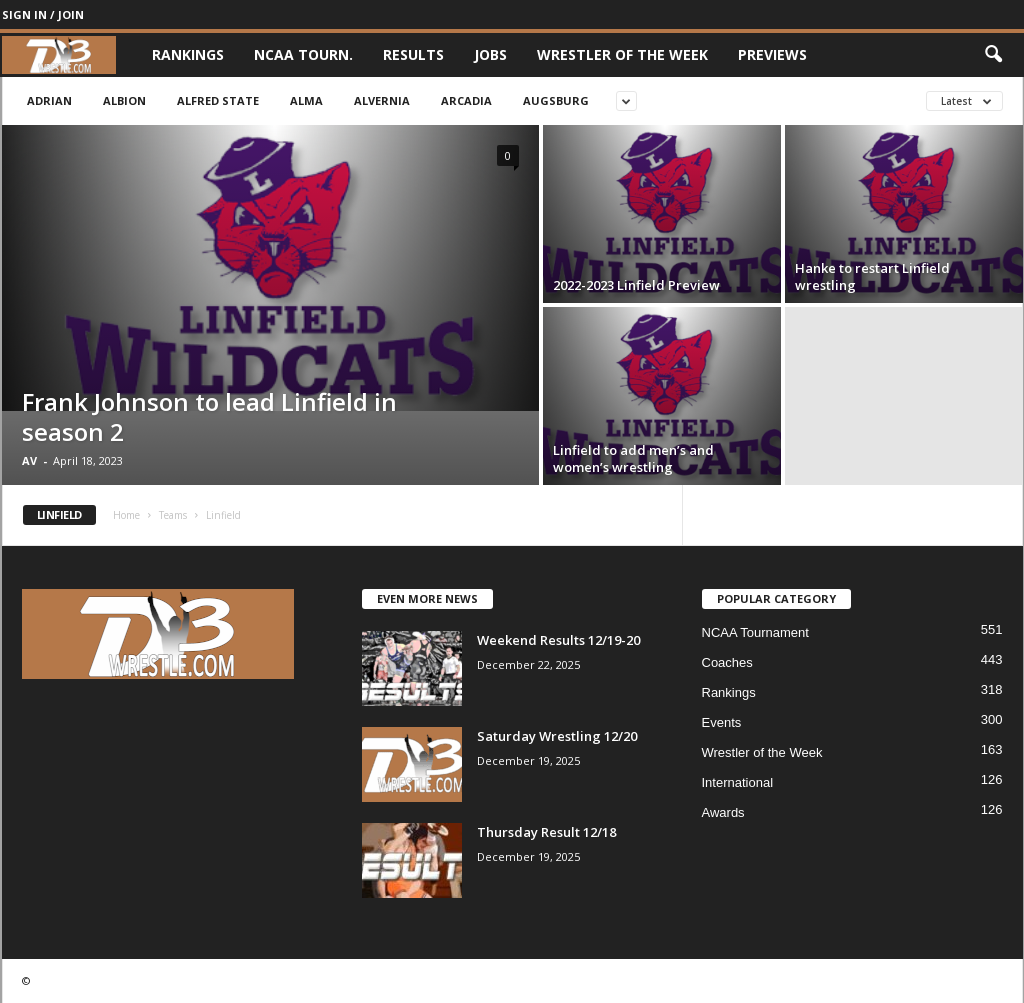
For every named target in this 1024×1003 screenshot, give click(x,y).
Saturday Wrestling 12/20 (557, 736)
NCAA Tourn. (303, 54)
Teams (173, 515)
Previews (772, 54)
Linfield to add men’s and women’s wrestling (633, 458)
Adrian (49, 100)
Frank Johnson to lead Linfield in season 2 (209, 416)
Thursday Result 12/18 (546, 832)
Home (126, 515)
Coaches (727, 662)
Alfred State (218, 100)
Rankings (188, 54)
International (738, 782)
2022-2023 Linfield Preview (636, 285)
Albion (124, 100)
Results (413, 54)
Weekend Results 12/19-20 (558, 640)
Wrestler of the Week (622, 54)
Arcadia (466, 100)
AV (29, 460)
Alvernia (382, 100)
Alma (306, 100)
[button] (993, 55)
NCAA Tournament (755, 632)
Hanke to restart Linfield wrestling (872, 276)
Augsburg (556, 100)
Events (722, 722)
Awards (723, 812)
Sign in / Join (43, 14)
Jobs (490, 54)
